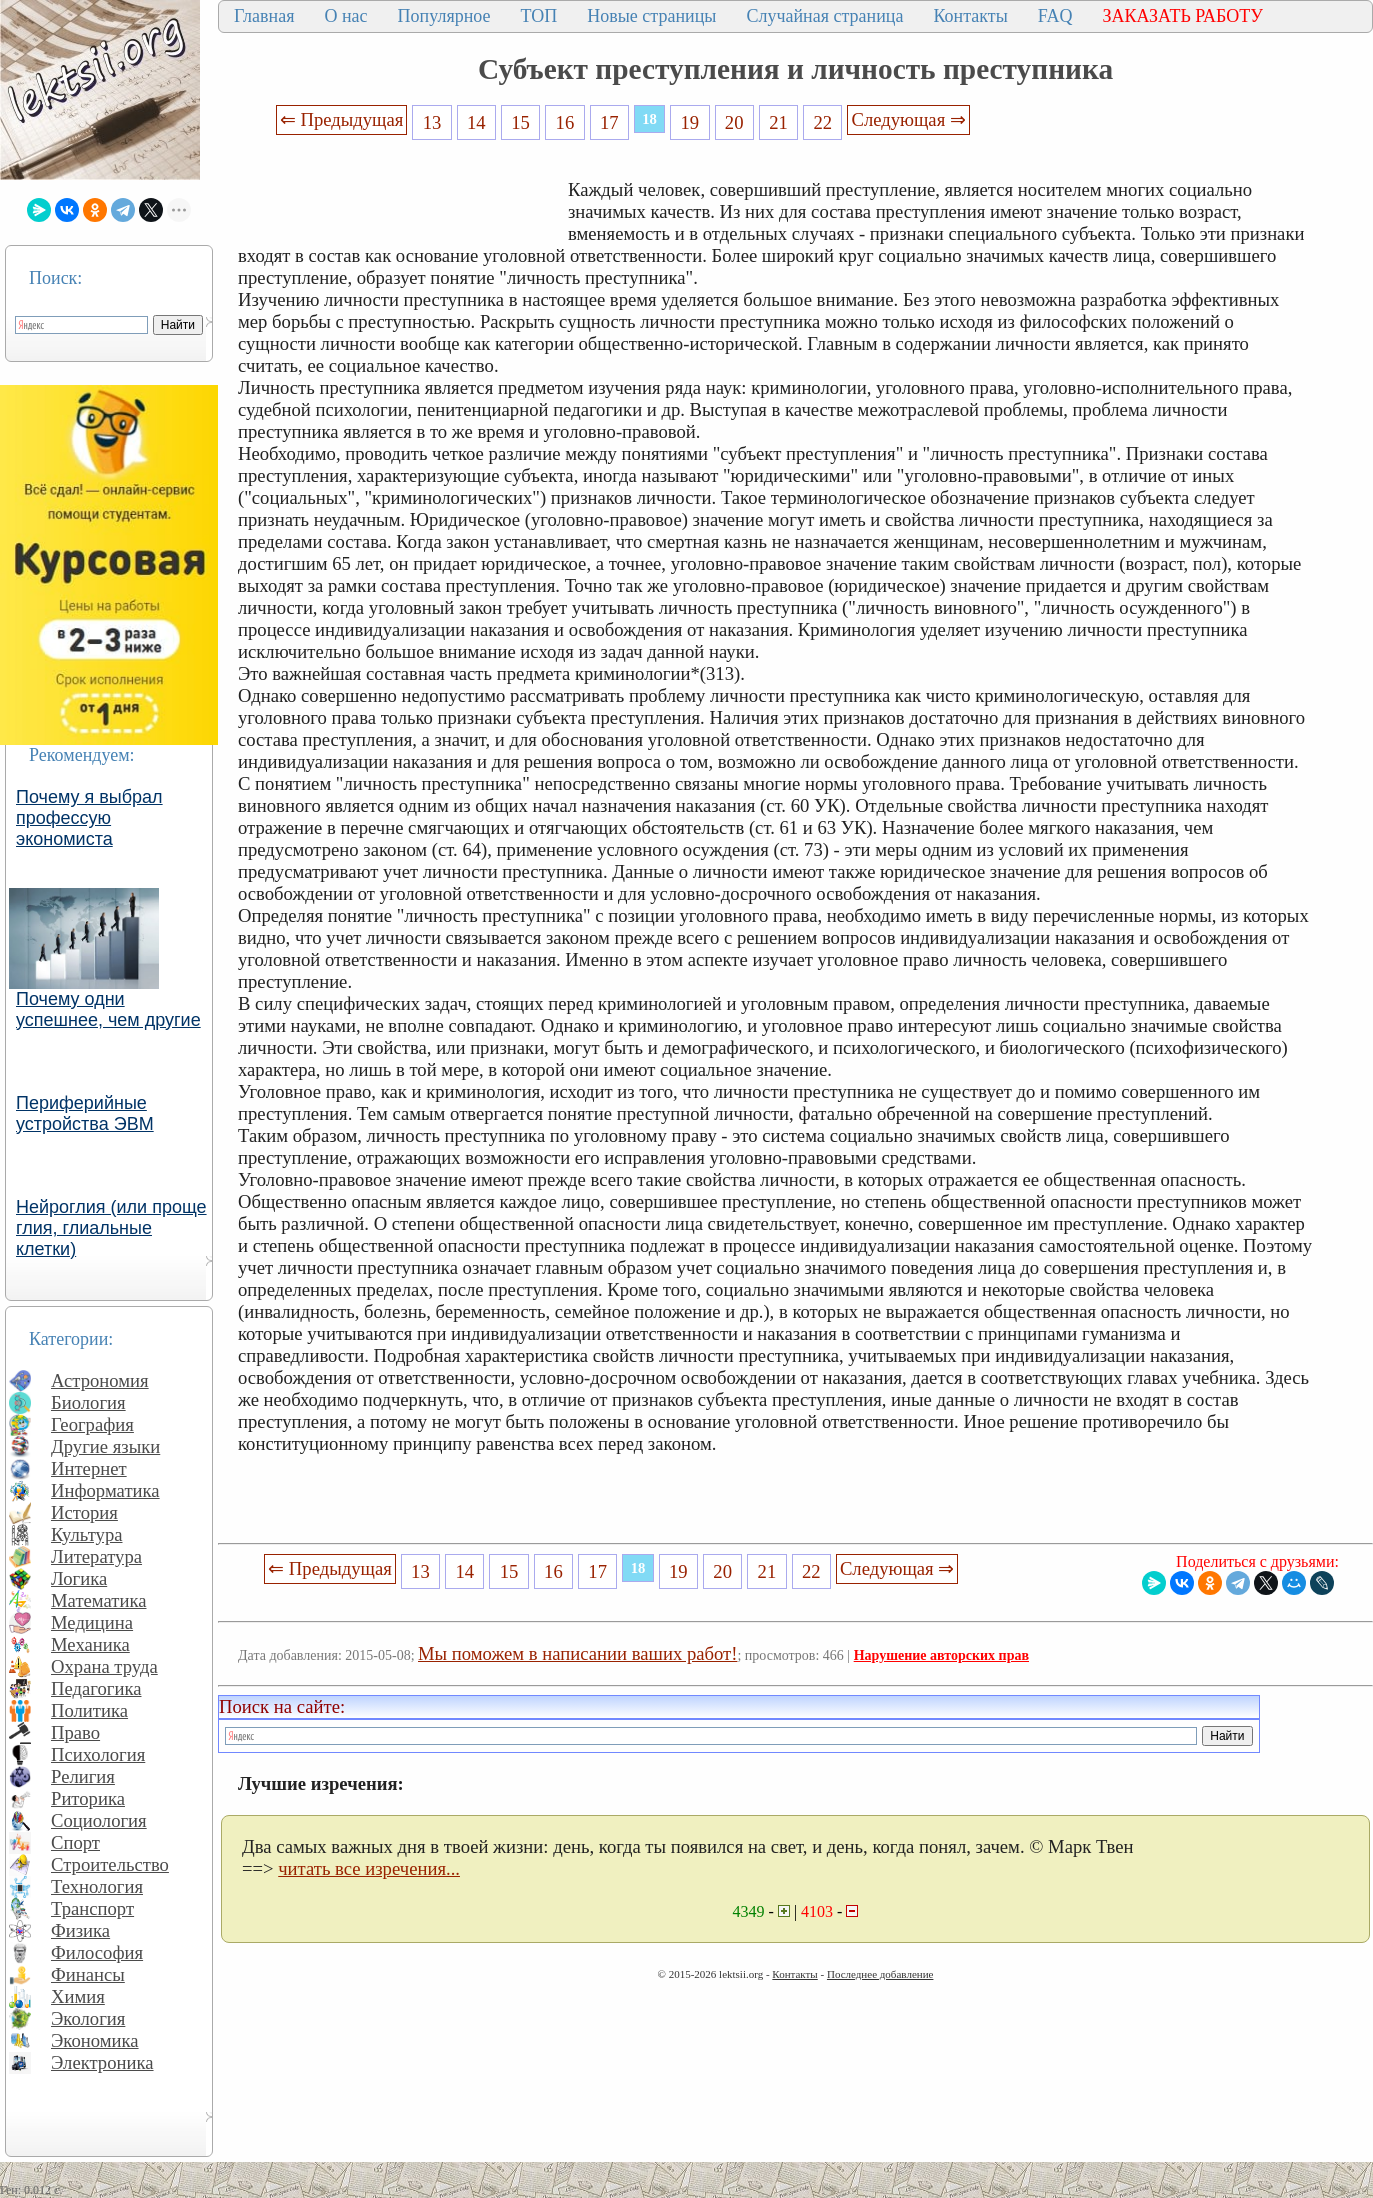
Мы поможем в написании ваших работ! (577, 1653)
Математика (99, 1600)
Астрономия (100, 1380)
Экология (88, 2018)
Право (75, 1732)
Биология (88, 1402)
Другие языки (105, 1446)
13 (432, 122)
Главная (264, 16)
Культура (87, 1534)
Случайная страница (824, 16)
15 (520, 122)
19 (690, 122)
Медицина (92, 1622)
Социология (99, 1820)
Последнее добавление (880, 1974)
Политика (89, 1710)
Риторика (88, 1798)
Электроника (102, 2062)
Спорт (75, 1842)
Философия (97, 1952)
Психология (98, 1754)
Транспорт (92, 1908)
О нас (345, 16)
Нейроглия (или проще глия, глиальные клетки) (111, 1228)
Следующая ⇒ (908, 119)
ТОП (539, 16)
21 (778, 122)
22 (822, 122)
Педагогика (96, 1688)
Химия (78, 1996)
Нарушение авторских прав (941, 1655)
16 (565, 122)
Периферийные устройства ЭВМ (85, 1113)
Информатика (105, 1490)
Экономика (95, 2040)
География (92, 1424)
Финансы (88, 1974)
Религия (83, 1776)
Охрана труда (104, 1666)
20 (734, 122)
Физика (80, 1930)
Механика (90, 1644)
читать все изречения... (369, 1868)
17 (609, 122)
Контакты (970, 16)
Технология (97, 1886)
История (84, 1512)
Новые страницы (651, 16)
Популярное (444, 16)
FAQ (1055, 16)
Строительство (110, 1864)
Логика (79, 1578)
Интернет (89, 1468)
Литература (96, 1556)
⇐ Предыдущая (342, 119)
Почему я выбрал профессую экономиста (89, 818)
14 (476, 122)
